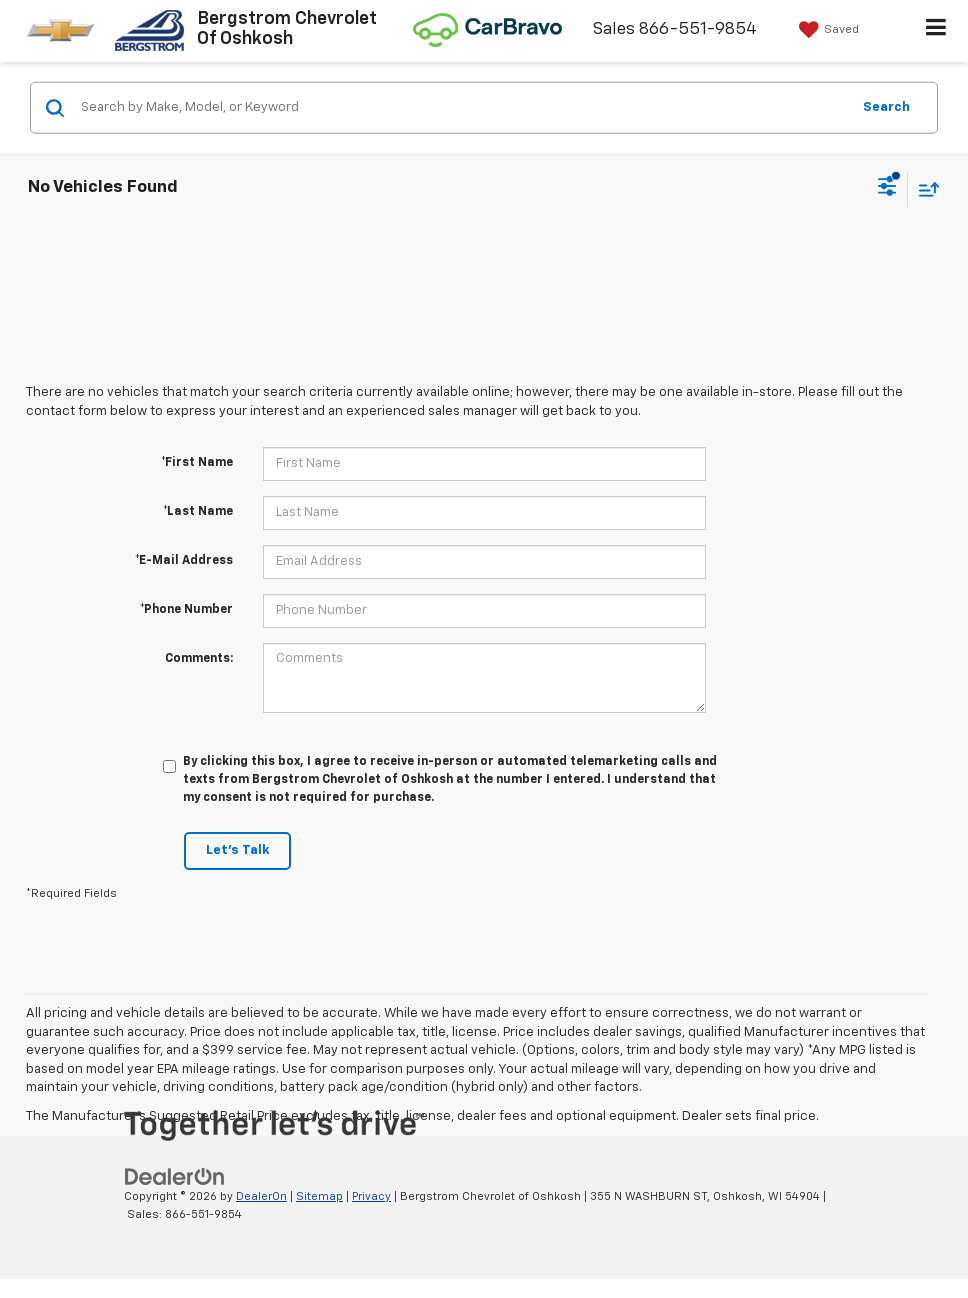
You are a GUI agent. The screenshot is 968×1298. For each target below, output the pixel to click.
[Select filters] (887, 189)
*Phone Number (186, 610)
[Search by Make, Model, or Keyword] (462, 108)
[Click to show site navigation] (936, 31)
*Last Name (198, 512)
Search (886, 106)
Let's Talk (237, 850)
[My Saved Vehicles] (826, 30)
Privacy (371, 1196)
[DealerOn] (175, 1176)
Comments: (199, 659)
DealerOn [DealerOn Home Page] (261, 1196)
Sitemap (319, 1196)
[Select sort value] (924, 188)
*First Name (197, 463)
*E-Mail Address (184, 561)
